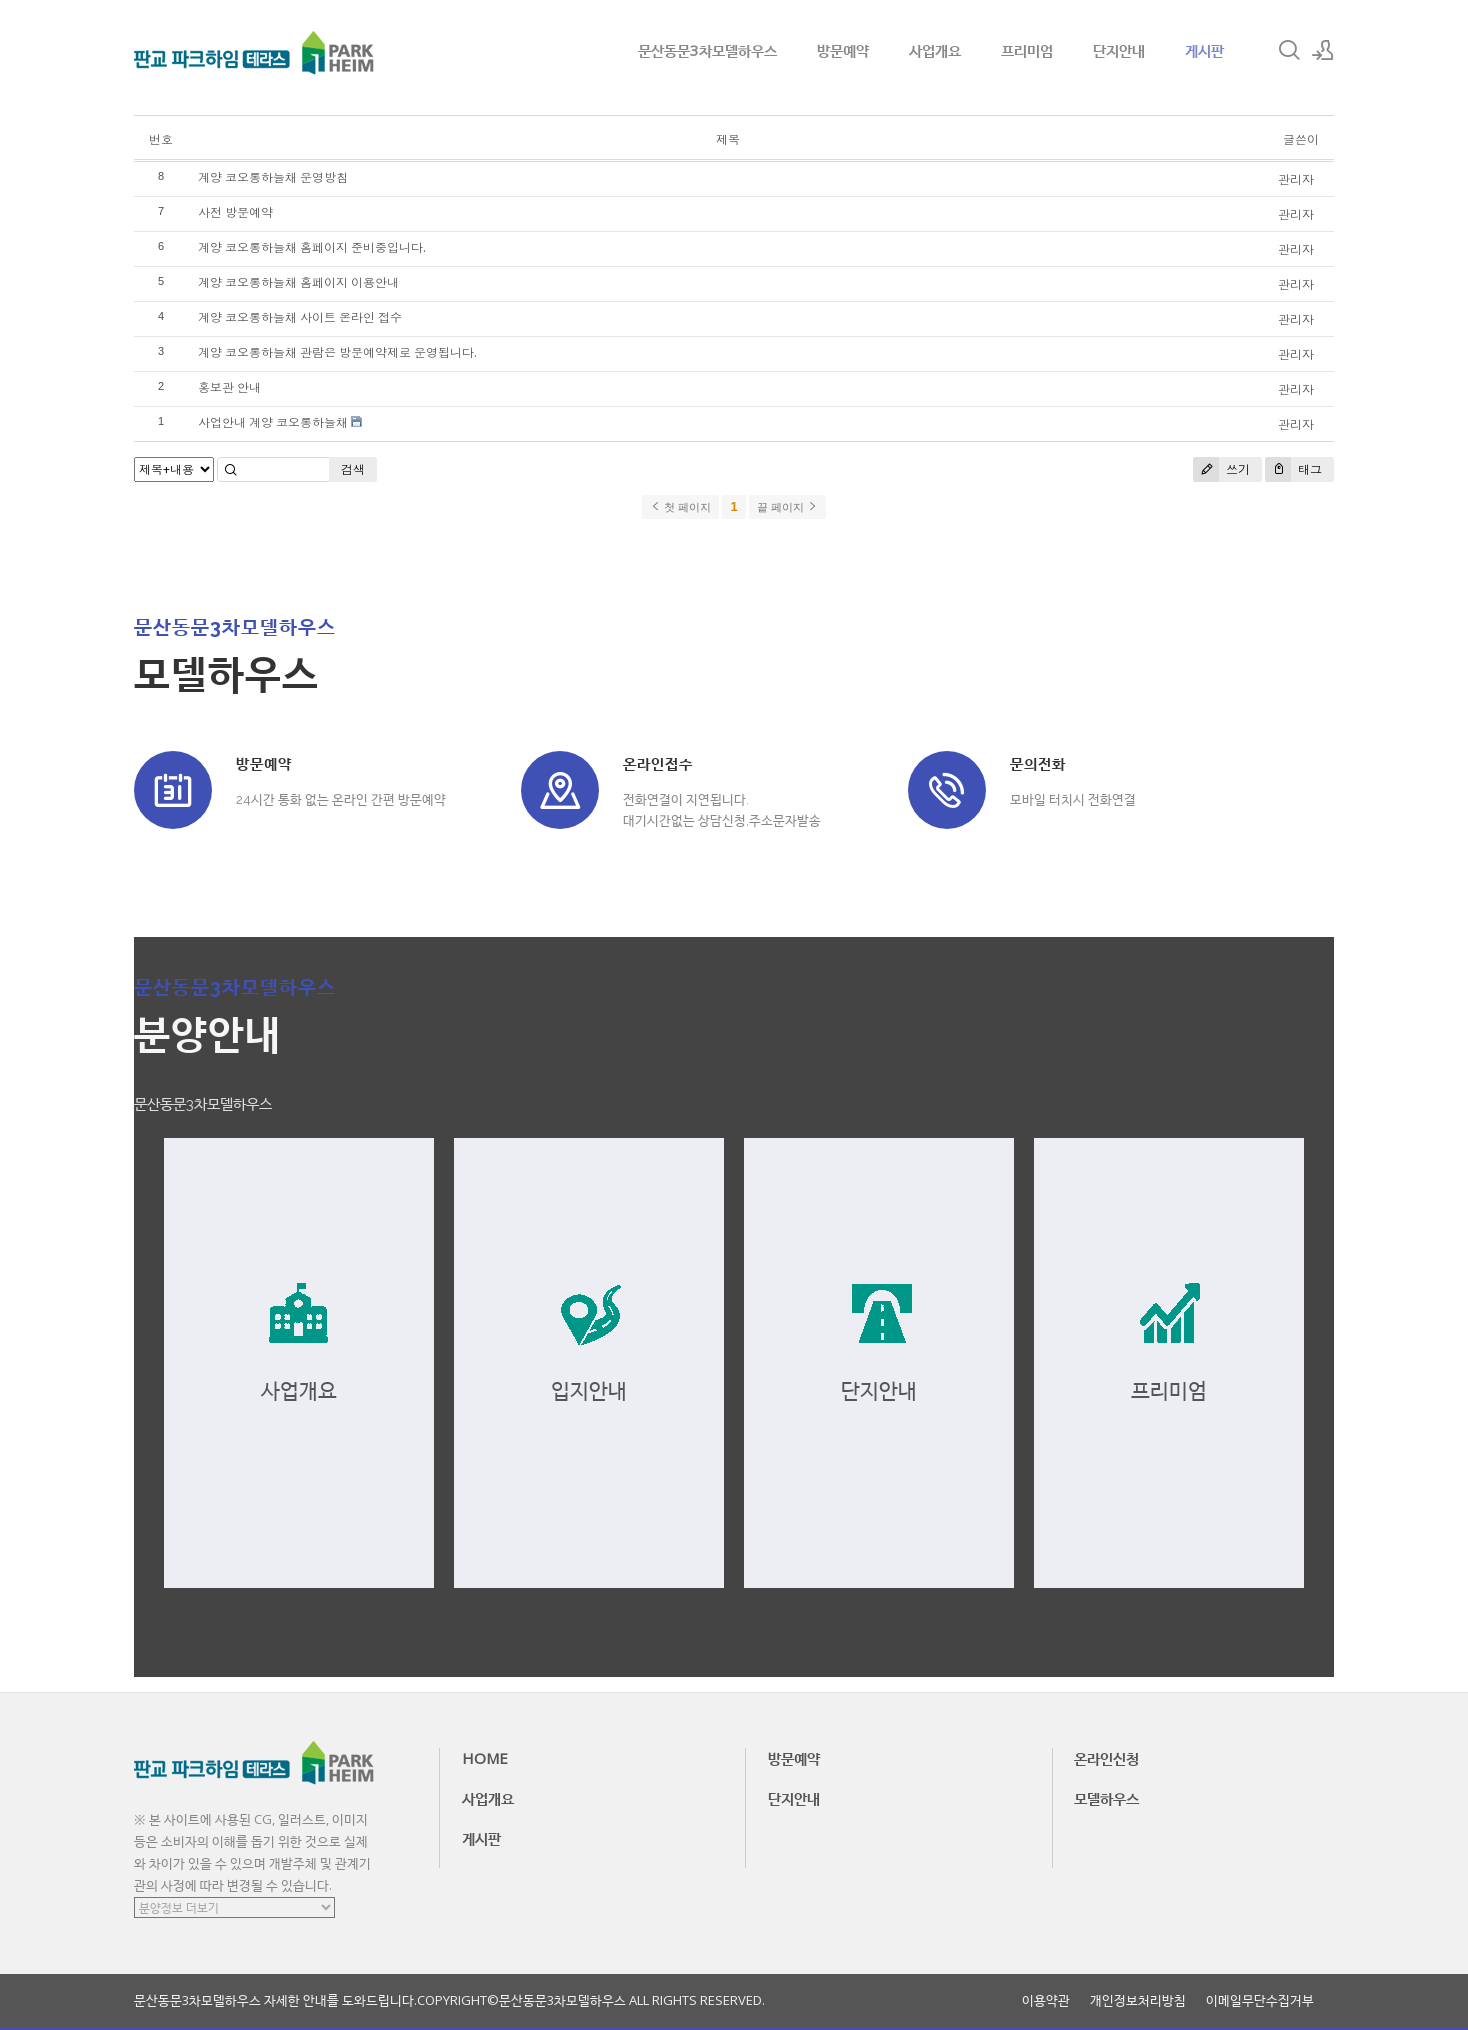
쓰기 (1221, 469)
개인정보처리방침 (1138, 2000)
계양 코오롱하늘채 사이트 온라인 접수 (300, 317)
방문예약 (843, 50)
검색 (353, 469)
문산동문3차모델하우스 (707, 50)
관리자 (1296, 179)
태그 (1293, 469)
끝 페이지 (787, 507)
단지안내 (1119, 50)
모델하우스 (1106, 1798)
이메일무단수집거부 (1260, 2000)
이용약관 (1046, 2000)
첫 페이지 (680, 507)
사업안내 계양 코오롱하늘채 (273, 422)
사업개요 (935, 50)
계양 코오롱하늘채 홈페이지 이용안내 (298, 282)
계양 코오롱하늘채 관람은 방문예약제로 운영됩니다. (337, 352)
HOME (485, 1758)
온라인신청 (1106, 1758)
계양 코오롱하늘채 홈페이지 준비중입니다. (312, 247)
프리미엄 (1027, 50)
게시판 (1204, 50)
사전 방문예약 (235, 212)
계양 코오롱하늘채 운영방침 (273, 177)
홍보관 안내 (229, 387)
